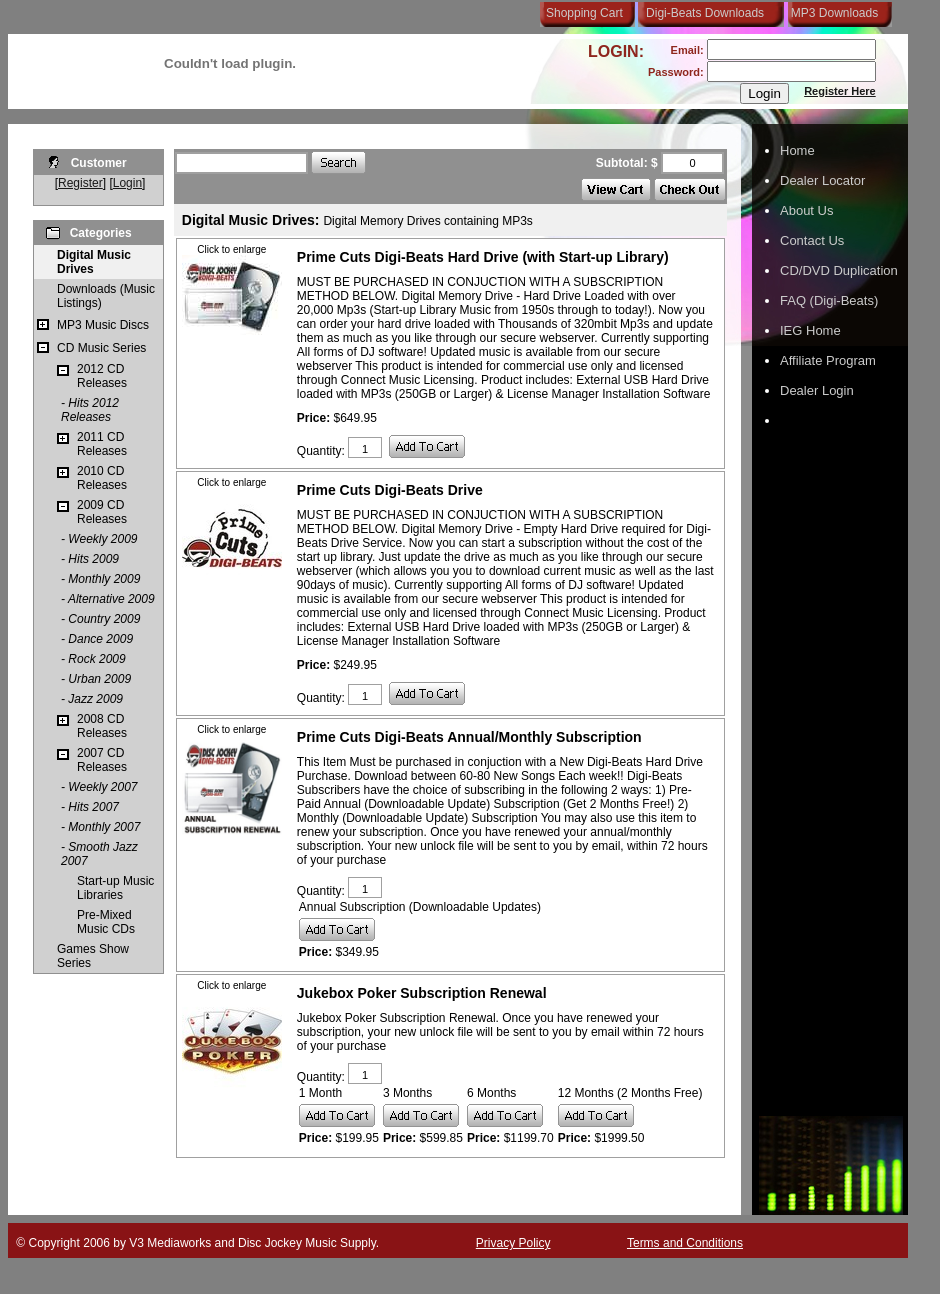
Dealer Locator (822, 180)
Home (797, 150)
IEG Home (810, 330)
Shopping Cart (584, 13)
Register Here (840, 91)
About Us (806, 210)
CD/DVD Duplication (839, 270)
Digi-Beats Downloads (705, 13)
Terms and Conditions (685, 1243)
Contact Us (812, 240)
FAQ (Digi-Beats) (829, 300)
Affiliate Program (828, 360)
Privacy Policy (513, 1243)
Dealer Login (817, 390)
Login (127, 183)
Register (80, 183)
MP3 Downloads (831, 13)
